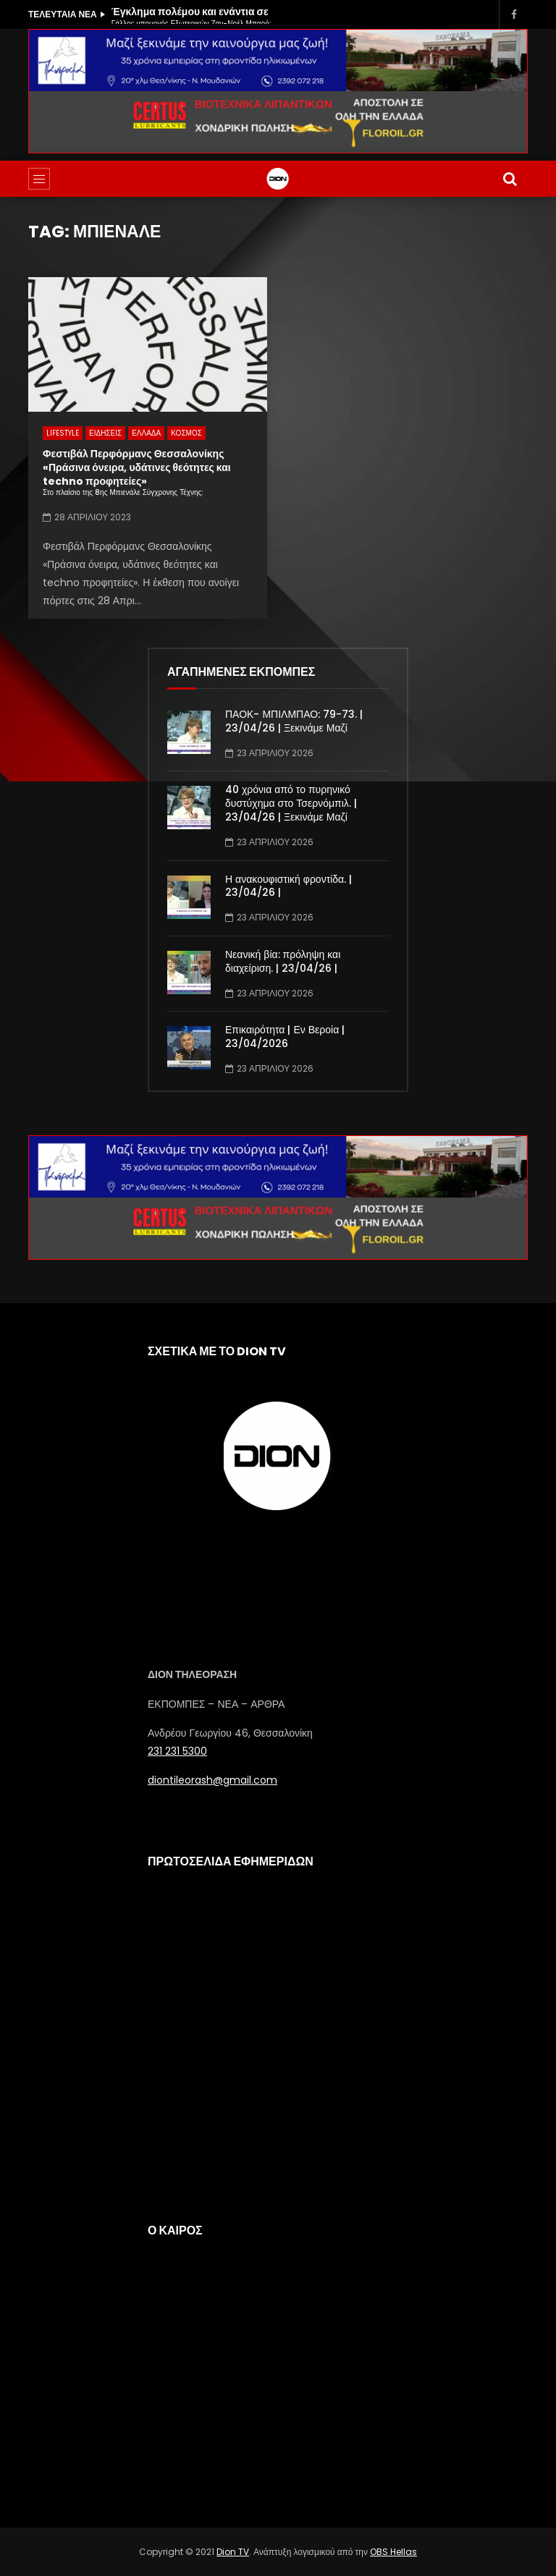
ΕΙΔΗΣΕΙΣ (105, 433)
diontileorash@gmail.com (212, 1780)
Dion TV (232, 2552)
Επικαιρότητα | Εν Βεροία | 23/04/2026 (285, 1036)
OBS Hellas (393, 2552)
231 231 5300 (177, 1751)
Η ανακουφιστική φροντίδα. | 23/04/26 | (288, 886)
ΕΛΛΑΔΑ (146, 433)
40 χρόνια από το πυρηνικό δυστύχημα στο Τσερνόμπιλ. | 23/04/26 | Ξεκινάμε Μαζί (291, 803)
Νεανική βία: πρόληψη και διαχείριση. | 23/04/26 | (282, 961)
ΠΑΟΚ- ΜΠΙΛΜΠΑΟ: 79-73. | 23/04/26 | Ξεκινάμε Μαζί (294, 721)
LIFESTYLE (62, 433)
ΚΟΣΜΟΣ (186, 433)
